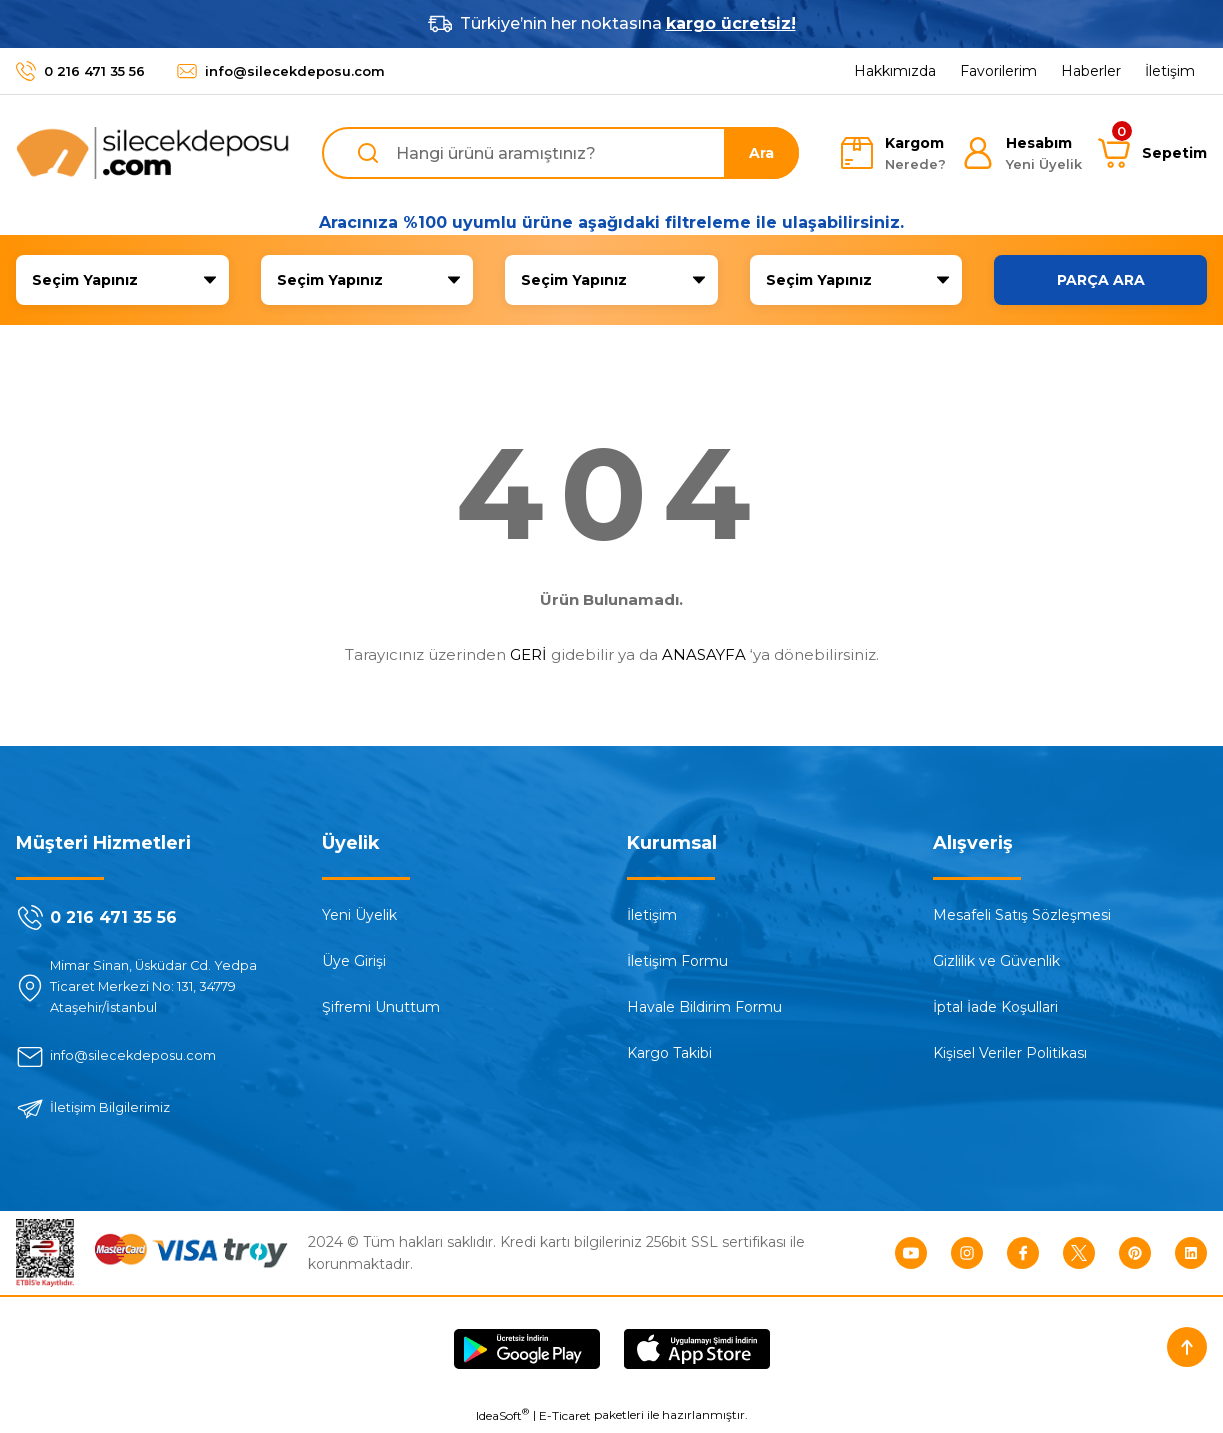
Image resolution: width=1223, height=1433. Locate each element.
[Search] (561, 153)
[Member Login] (1022, 153)
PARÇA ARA (1101, 280)
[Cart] (1152, 153)
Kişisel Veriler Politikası (1010, 1053)
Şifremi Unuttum (381, 1007)
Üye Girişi (354, 961)
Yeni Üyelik (359, 915)
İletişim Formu (677, 961)
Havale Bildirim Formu (704, 1007)
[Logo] (153, 153)
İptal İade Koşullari (995, 1007)
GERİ (528, 654)
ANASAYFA (704, 654)
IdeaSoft (502, 1418)
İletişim (652, 915)
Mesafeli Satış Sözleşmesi (1022, 915)
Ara (761, 153)
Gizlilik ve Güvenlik (996, 961)
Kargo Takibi (669, 1053)
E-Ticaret (565, 1418)
